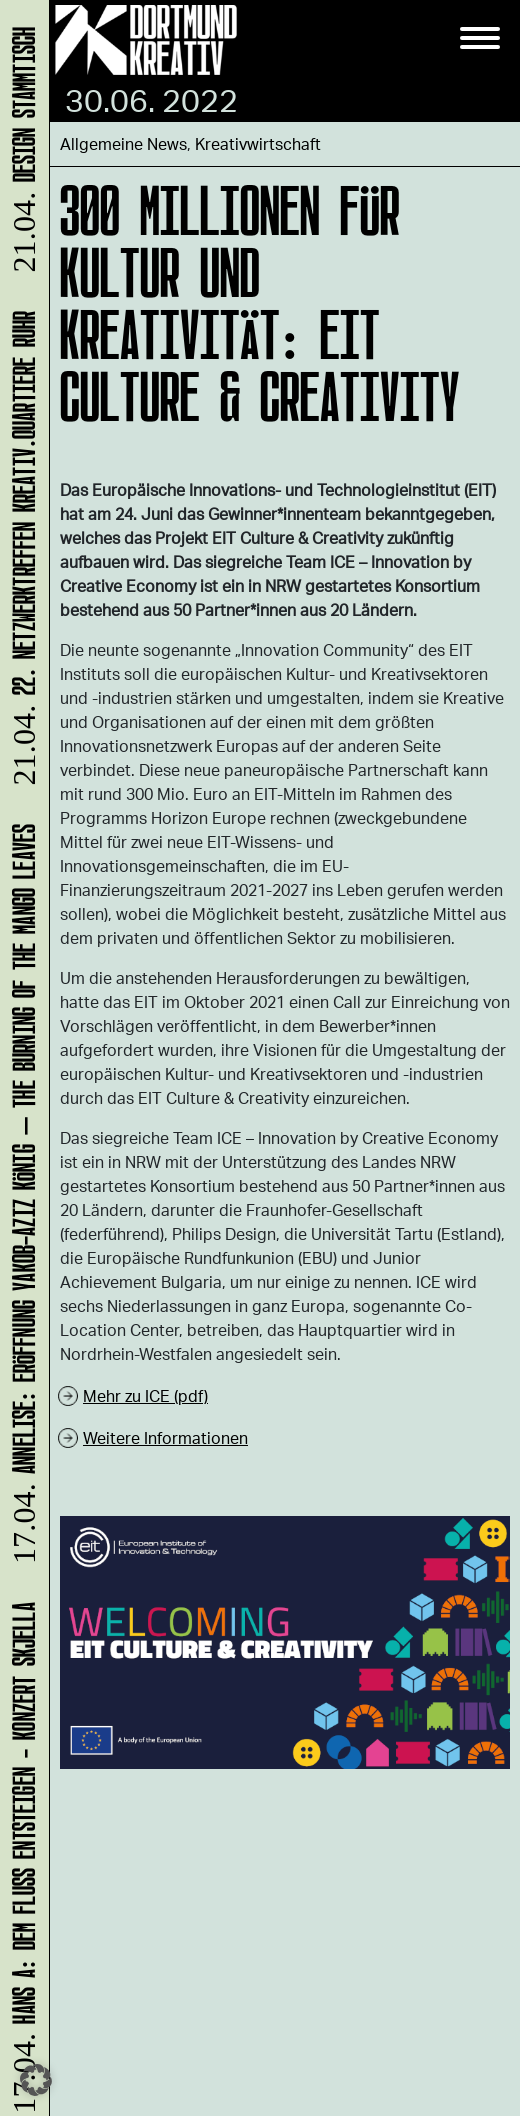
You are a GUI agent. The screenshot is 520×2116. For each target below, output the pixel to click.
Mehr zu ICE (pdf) (145, 1395)
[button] (36, 2080)
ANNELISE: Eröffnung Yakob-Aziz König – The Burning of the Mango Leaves (20, 1197)
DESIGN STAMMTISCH (20, 152)
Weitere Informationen (165, 1437)
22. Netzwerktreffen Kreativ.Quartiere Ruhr (20, 550)
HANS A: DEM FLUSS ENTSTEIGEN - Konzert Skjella (20, 1857)
